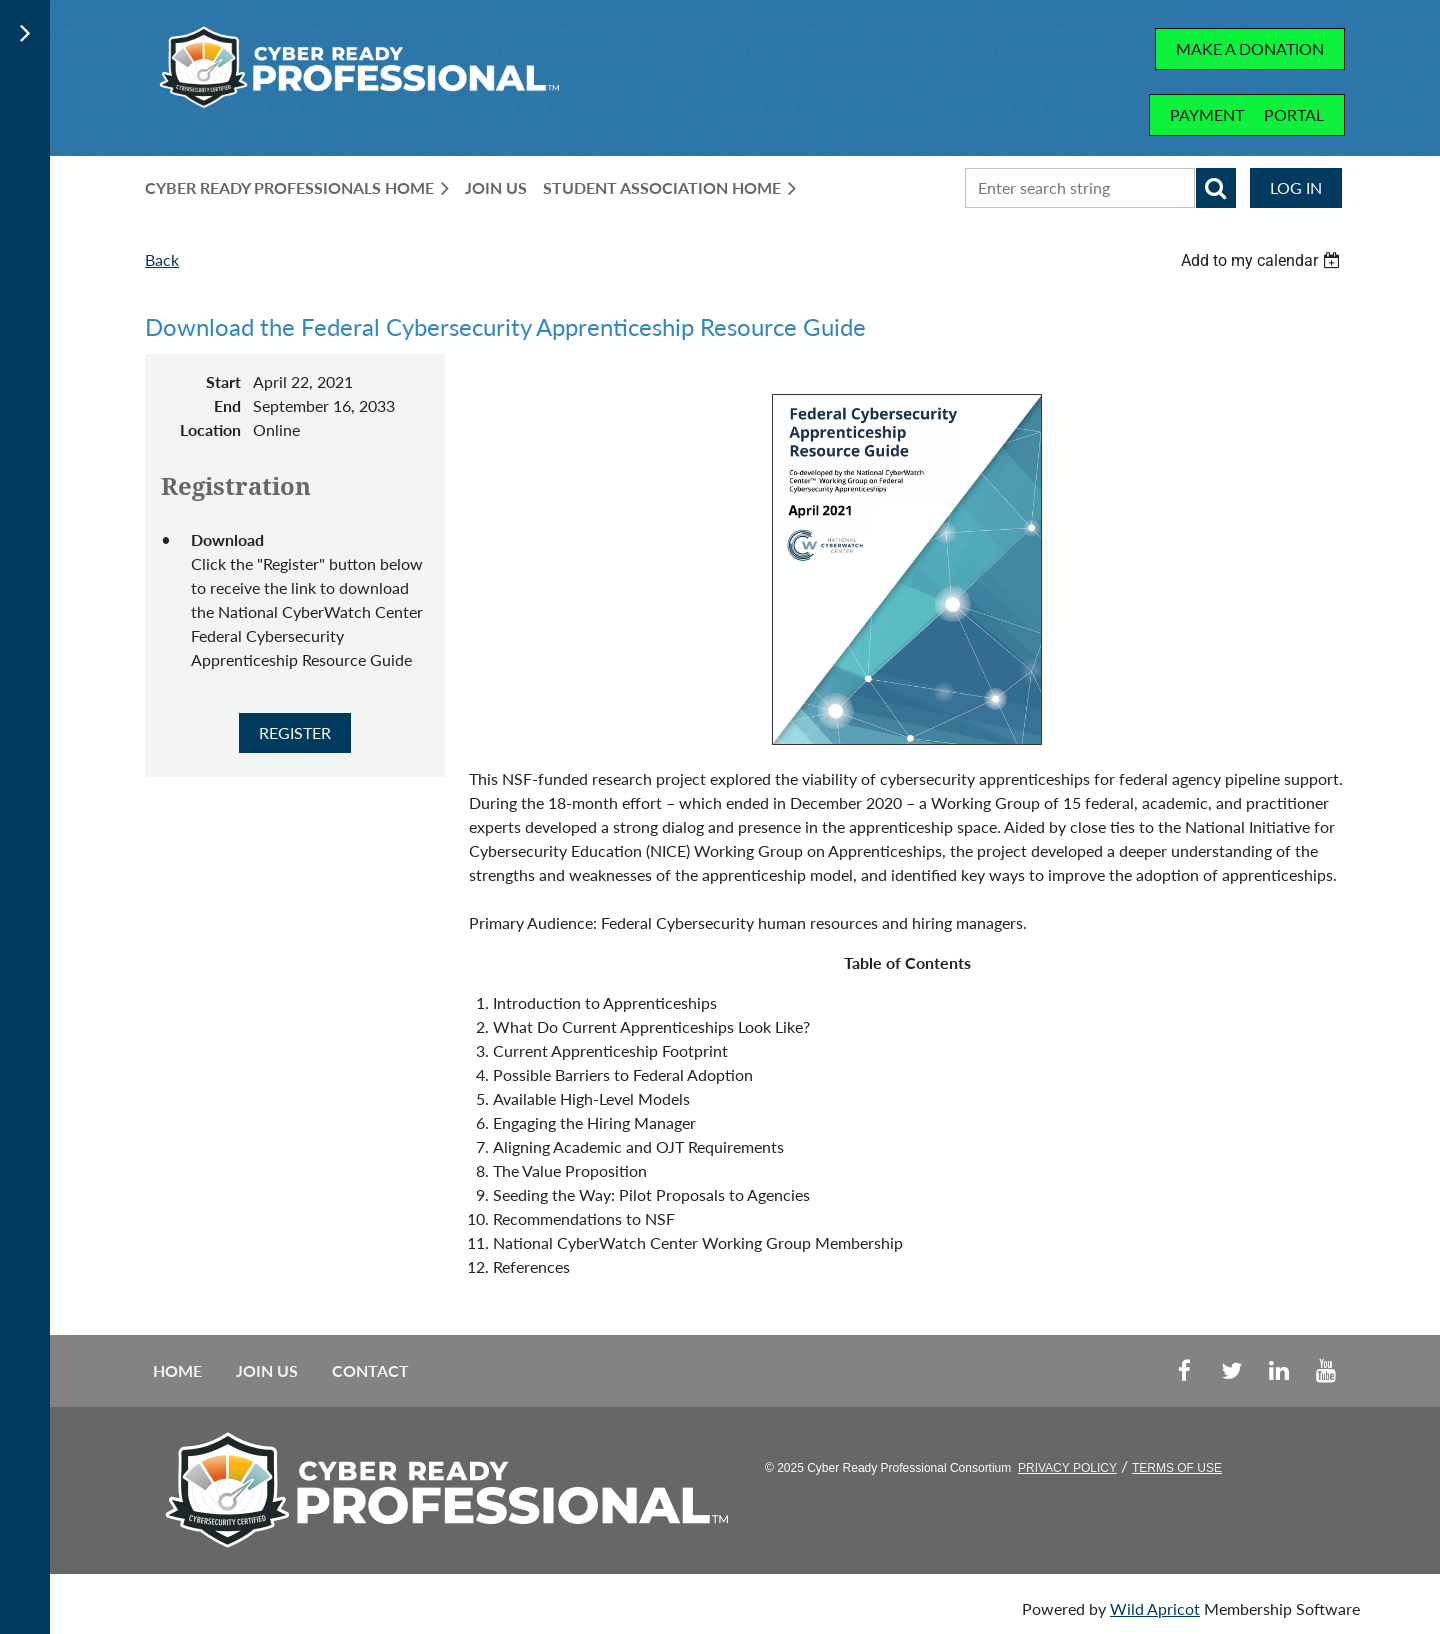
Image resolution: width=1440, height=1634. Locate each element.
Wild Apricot (1155, 1608)
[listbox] (1263, 260)
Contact (370, 1370)
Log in (1296, 187)
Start (223, 381)
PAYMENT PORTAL (1247, 114)
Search (1216, 188)
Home (177, 1370)
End (227, 405)
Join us (267, 1370)
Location (210, 429)
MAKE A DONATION (1250, 48)
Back (162, 259)
